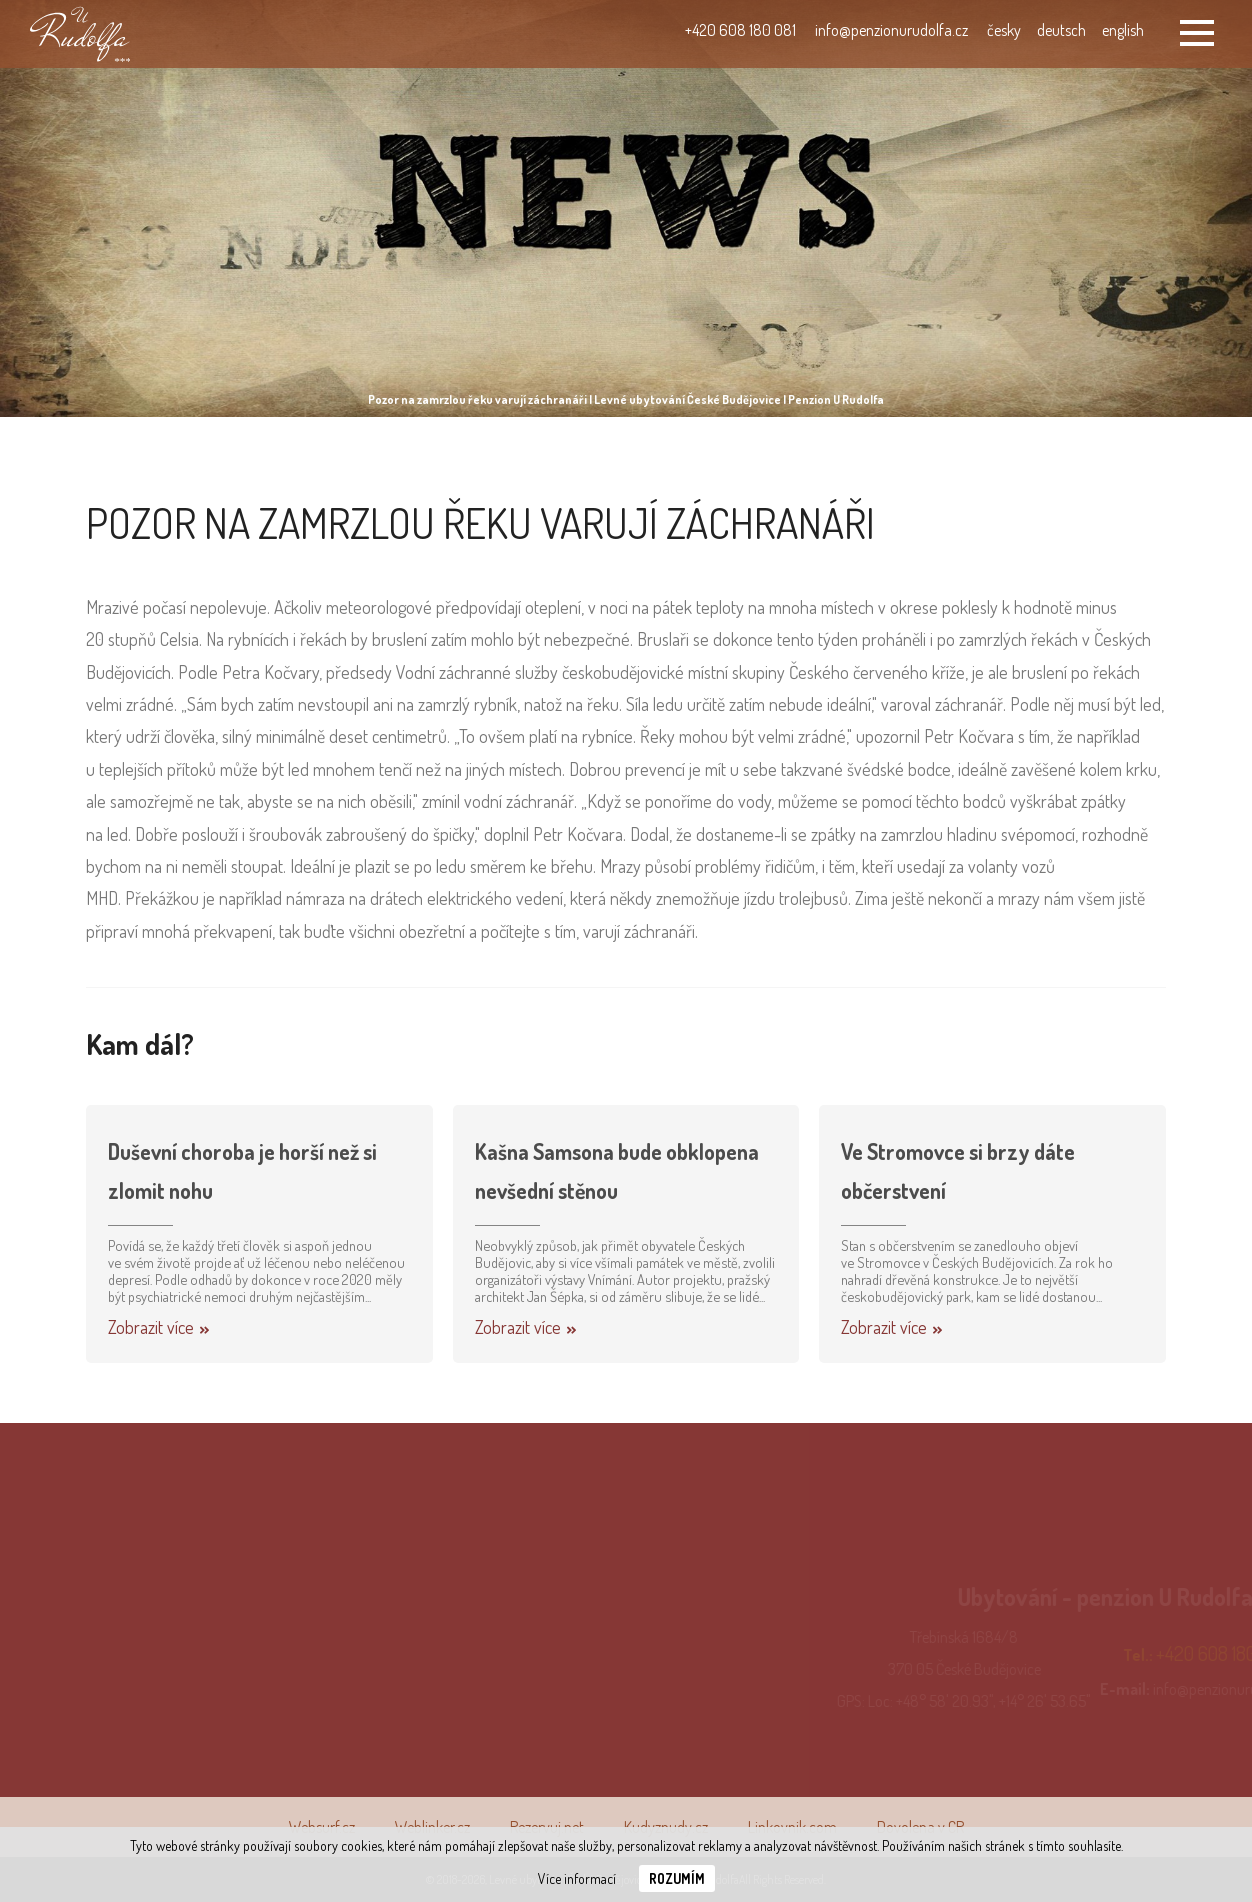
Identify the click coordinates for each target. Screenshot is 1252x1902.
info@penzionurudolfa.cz (891, 30)
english (1123, 30)
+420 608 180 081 (740, 30)
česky (1004, 30)
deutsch (1061, 30)
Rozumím (677, 1878)
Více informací (577, 1878)
